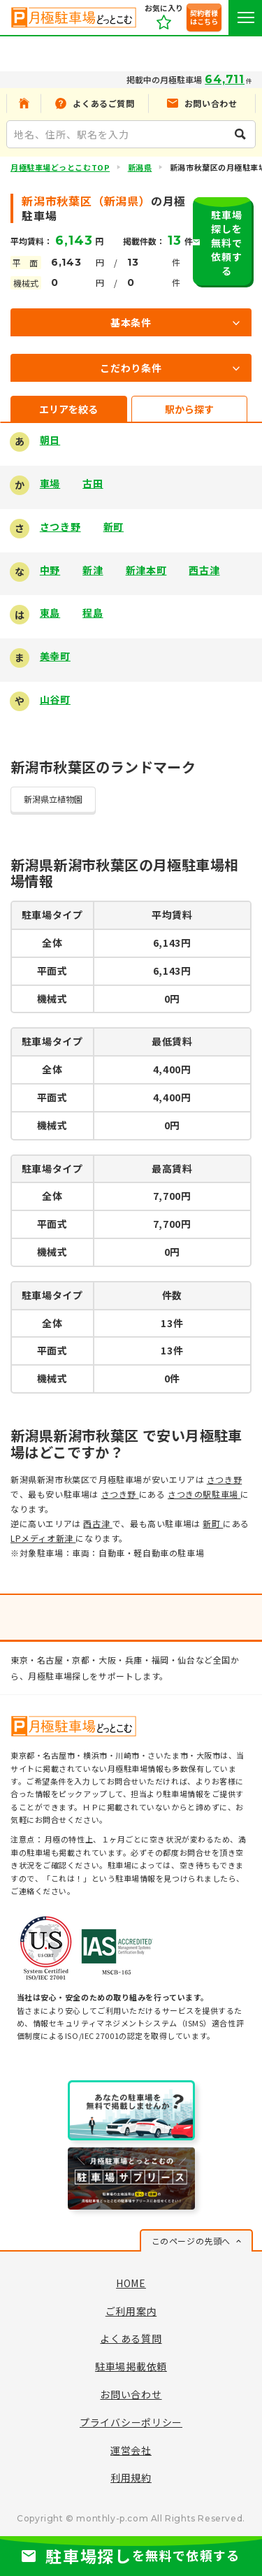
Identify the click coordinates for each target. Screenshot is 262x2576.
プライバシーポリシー (131, 2422)
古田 (92, 483)
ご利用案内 (131, 2311)
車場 (50, 483)
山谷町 (55, 699)
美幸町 (55, 656)
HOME (131, 2283)
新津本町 (146, 570)
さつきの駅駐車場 (204, 1494)
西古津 (204, 570)
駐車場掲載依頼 (131, 2366)
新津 (92, 570)
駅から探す (189, 409)
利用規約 (131, 2477)
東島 (50, 613)
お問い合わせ (130, 2394)
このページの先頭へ (191, 2241)
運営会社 (131, 2450)
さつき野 (60, 527)
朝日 (50, 440)
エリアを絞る (68, 409)
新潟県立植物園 (53, 799)
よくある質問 (130, 2338)
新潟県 (140, 167)
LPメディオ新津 (42, 1538)
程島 (92, 613)
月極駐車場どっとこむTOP (60, 167)
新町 (113, 527)
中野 (50, 570)
